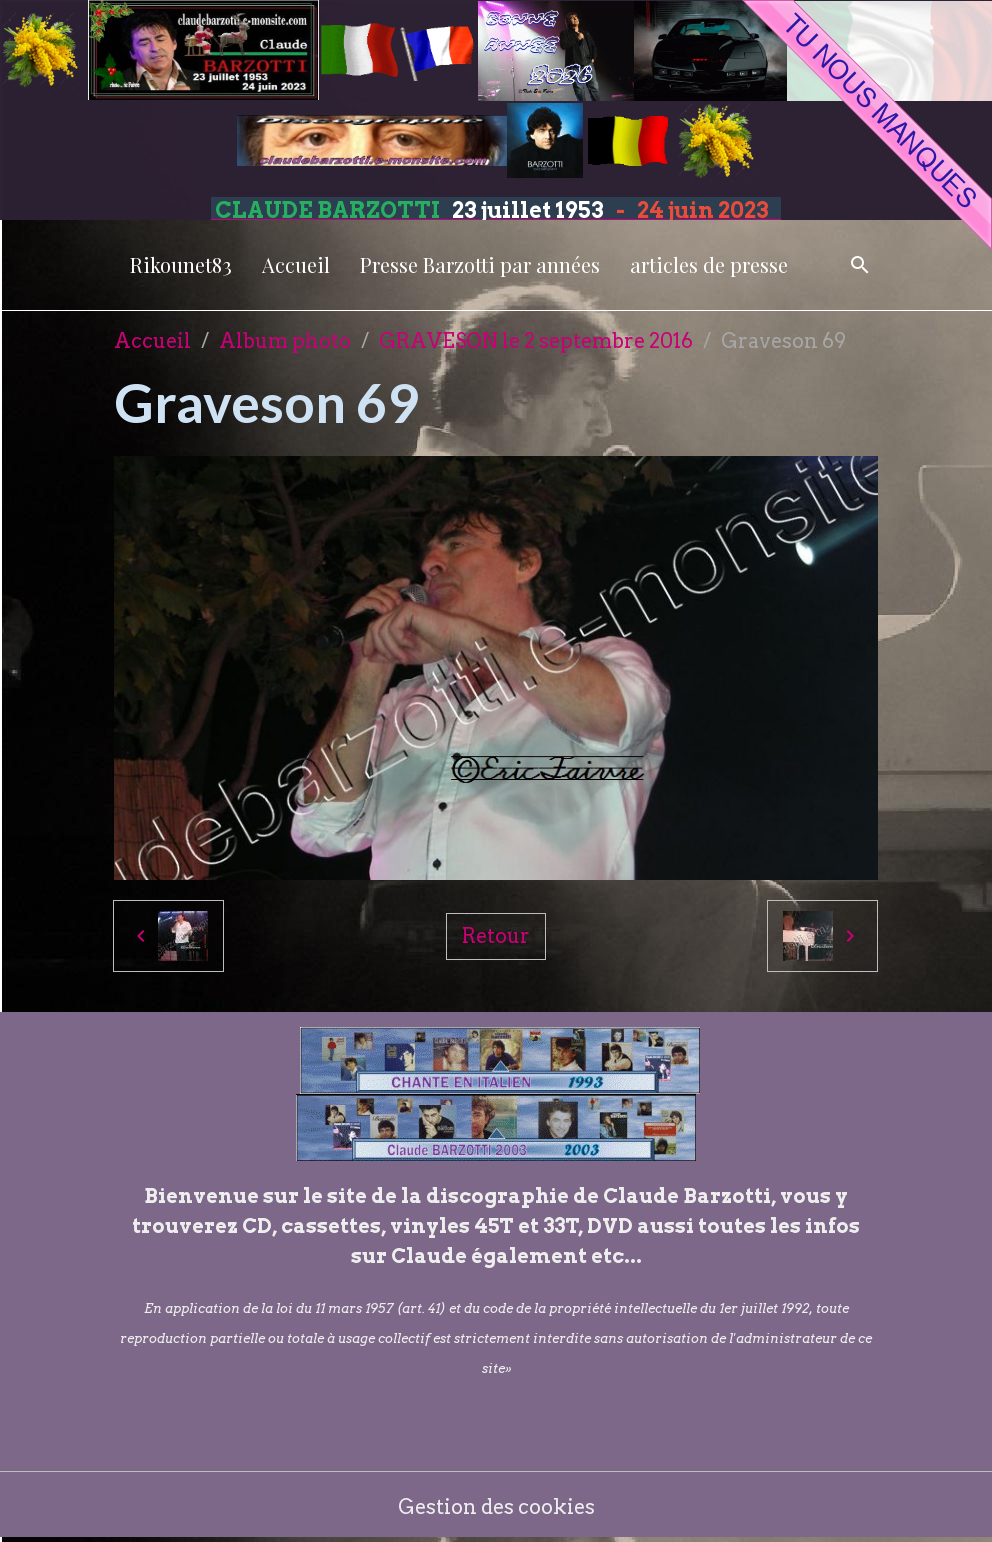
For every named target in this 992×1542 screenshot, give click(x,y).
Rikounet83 (181, 264)
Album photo (285, 341)
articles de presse (709, 264)
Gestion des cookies (496, 1507)
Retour (496, 936)
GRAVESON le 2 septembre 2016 (536, 341)
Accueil (296, 264)
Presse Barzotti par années (480, 264)
